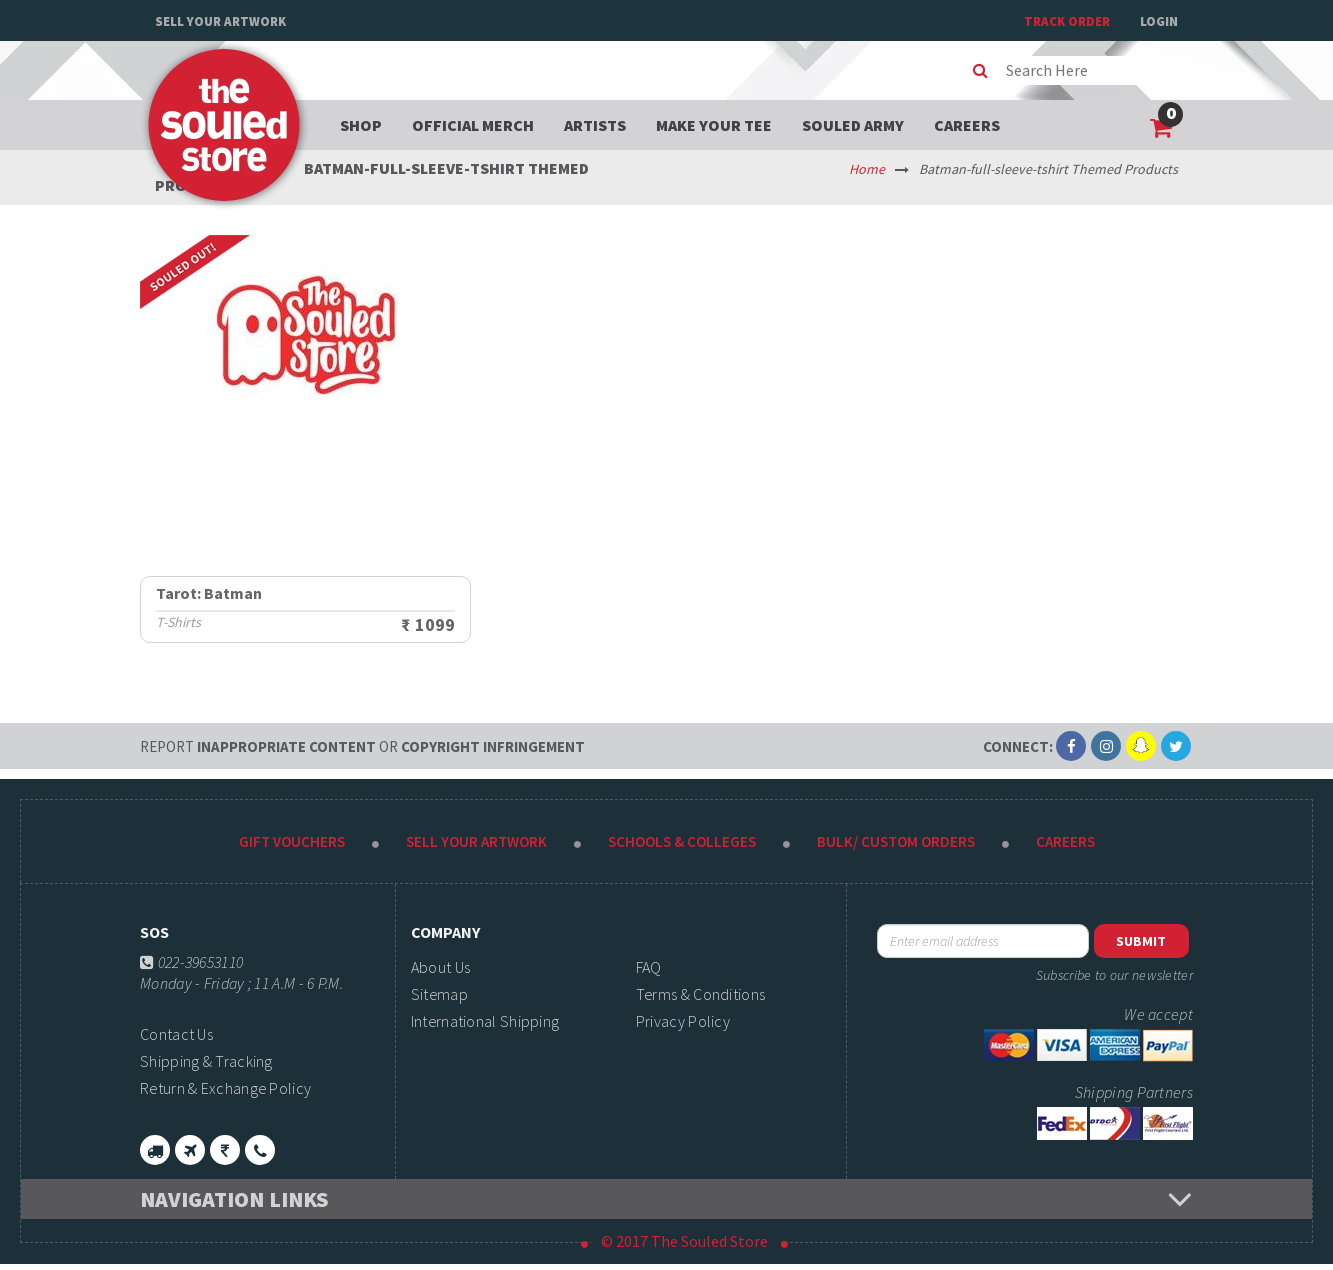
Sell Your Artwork (220, 21)
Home (867, 169)
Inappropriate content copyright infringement (362, 746)
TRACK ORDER (1067, 21)
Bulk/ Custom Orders (896, 841)
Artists (595, 125)
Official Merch (473, 125)
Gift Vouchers (292, 841)
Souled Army (853, 125)
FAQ (649, 967)
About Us (440, 967)
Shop (361, 125)
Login (1159, 21)
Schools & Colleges (682, 841)
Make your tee (714, 125)
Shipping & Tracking (206, 1061)
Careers (967, 125)
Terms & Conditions (700, 994)
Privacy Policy (683, 1021)
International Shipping (485, 1021)
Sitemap (439, 994)
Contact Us (176, 1034)
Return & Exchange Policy (225, 1088)
